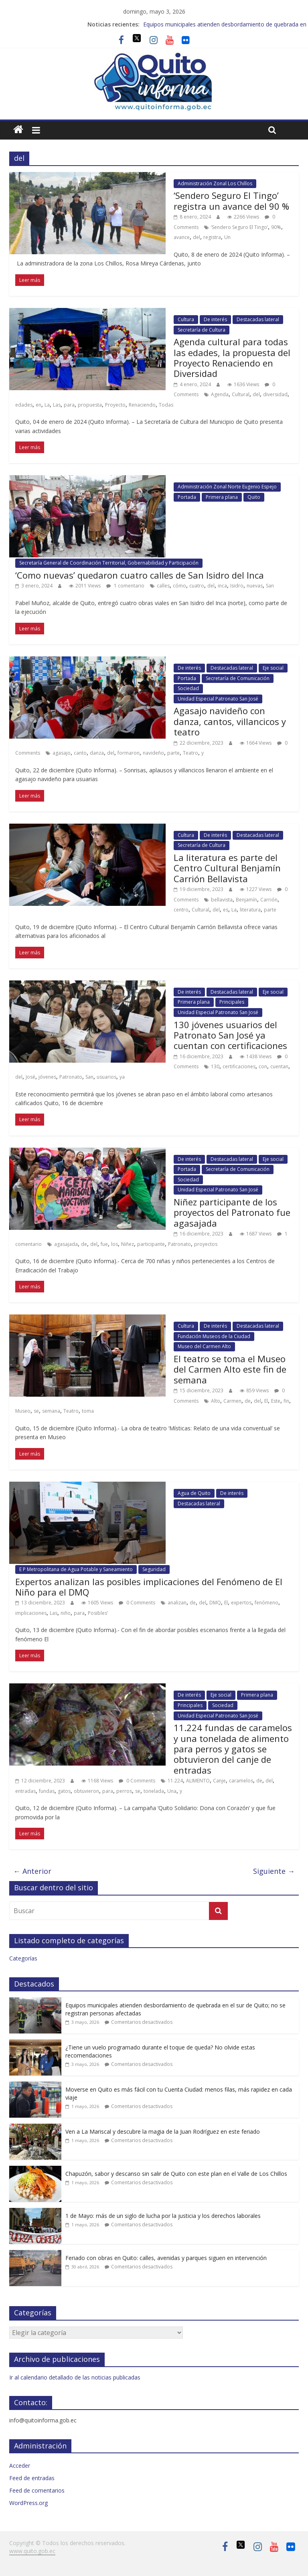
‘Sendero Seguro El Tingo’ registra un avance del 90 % (231, 200)
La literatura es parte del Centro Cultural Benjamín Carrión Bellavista (227, 868)
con (263, 1066)
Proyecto (115, 404)
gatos (64, 1791)
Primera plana (222, 497)
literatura (250, 909)
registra (212, 237)
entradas (25, 1791)
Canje (219, 1780)
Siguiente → (274, 1871)
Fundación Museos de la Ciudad (214, 1336)
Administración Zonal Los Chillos (215, 183)
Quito (253, 497)
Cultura (186, 319)
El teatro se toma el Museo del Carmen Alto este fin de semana (230, 1369)
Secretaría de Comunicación (238, 678)
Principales (231, 1001)
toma (88, 1410)
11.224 (175, 1780)
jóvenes (47, 1076)
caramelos (241, 1780)
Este (275, 1400)
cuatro (196, 585)
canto (80, 752)
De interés (215, 319)
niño (66, 1613)
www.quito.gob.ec (32, 2551)
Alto (215, 1400)
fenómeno (266, 1602)
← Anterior (32, 1871)
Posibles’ (98, 1613)
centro (181, 909)
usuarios (106, 1076)
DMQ (215, 1602)
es (225, 909)
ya (122, 1076)
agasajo (62, 752)
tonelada (154, 1791)
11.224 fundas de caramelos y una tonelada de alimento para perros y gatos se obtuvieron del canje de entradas (233, 1748)
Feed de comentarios (37, 2490)
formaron (129, 752)
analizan (177, 1602)
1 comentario (125, 585)
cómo (179, 585)
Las (57, 404)
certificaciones (239, 1066)
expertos (241, 1602)
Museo (22, 1410)
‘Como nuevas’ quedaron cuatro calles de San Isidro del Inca (139, 575)
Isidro (236, 585)
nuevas (255, 585)
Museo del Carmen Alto (204, 1346)
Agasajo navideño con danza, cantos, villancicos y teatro (230, 721)
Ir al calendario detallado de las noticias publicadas (74, 2377)
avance (182, 237)
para (69, 404)
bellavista (222, 899)
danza (97, 752)
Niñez (127, 1244)
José (30, 1076)
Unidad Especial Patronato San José (218, 698)
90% (276, 227)
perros (124, 1791)
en (38, 404)
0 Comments (137, 1602)
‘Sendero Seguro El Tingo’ (239, 227)
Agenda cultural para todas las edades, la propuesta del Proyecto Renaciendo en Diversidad (232, 357)
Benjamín (246, 899)
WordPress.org (28, 2503)
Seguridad (154, 1569)
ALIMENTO (198, 1780)
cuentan (279, 1066)
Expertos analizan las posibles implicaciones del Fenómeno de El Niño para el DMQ (148, 1587)
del (196, 237)
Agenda (220, 394)
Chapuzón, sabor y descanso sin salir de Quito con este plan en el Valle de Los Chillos (176, 2173)
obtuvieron (86, 1791)
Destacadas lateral (258, 319)
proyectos (205, 1244)
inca (222, 585)
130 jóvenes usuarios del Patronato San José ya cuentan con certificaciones (230, 1035)
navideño (153, 752)
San (270, 585)
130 (215, 1066)
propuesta (90, 404)
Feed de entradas (32, 2478)
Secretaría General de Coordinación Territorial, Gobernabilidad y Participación (109, 562)
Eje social (273, 667)
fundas (47, 1791)
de (84, 1244)
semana (51, 1410)
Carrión (269, 899)
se (36, 1410)
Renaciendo (142, 404)
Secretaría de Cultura (201, 329)
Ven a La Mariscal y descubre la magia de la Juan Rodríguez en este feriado (162, 2131)
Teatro (190, 752)
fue (104, 1244)
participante (151, 1244)
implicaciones (31, 1613)
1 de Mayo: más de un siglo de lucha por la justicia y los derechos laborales (163, 2216)
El (266, 1400)
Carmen (232, 1400)
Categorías (23, 1958)
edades (23, 404)
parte (173, 752)
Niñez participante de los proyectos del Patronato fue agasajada (232, 1212)
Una (171, 1791)
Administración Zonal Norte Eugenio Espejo (227, 486)
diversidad (275, 394)
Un (227, 237)
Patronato (70, 1076)
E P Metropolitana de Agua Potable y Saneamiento (76, 1569)
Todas (166, 404)
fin (286, 1400)
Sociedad (188, 688)
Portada (187, 497)
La (47, 404)
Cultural (240, 394)
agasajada (66, 1244)
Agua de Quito (194, 1493)
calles (163, 585)
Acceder (19, 2465)
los (114, 1244)
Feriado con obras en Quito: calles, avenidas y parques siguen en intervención (166, 2258)
